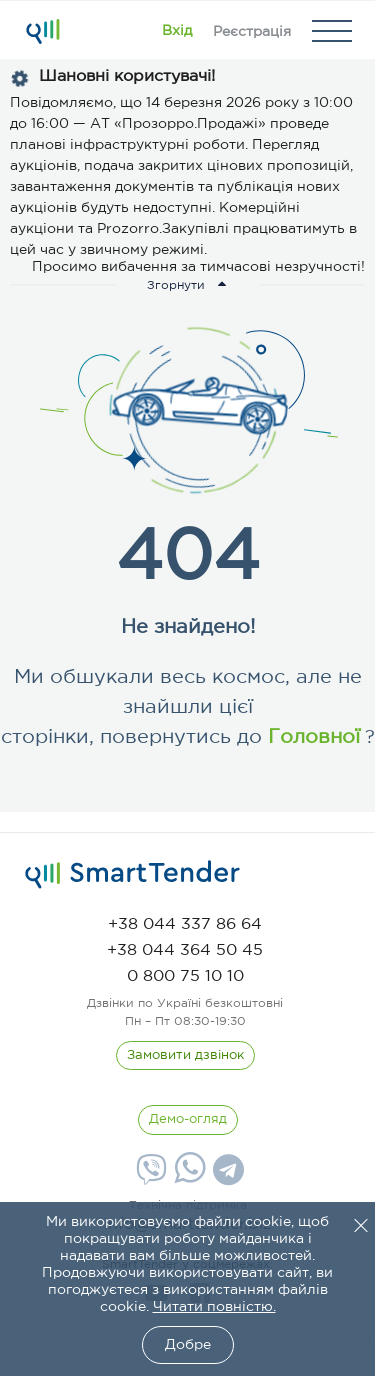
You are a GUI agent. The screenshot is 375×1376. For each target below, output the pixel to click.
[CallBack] (185, 1056)
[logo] (132, 875)
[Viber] (149, 1177)
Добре (188, 1345)
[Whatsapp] (187, 1179)
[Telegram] (226, 1177)
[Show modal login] (177, 31)
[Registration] (252, 31)
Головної (311, 737)
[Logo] (42, 31)
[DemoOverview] (188, 1120)
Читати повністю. (214, 1307)
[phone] (185, 924)
